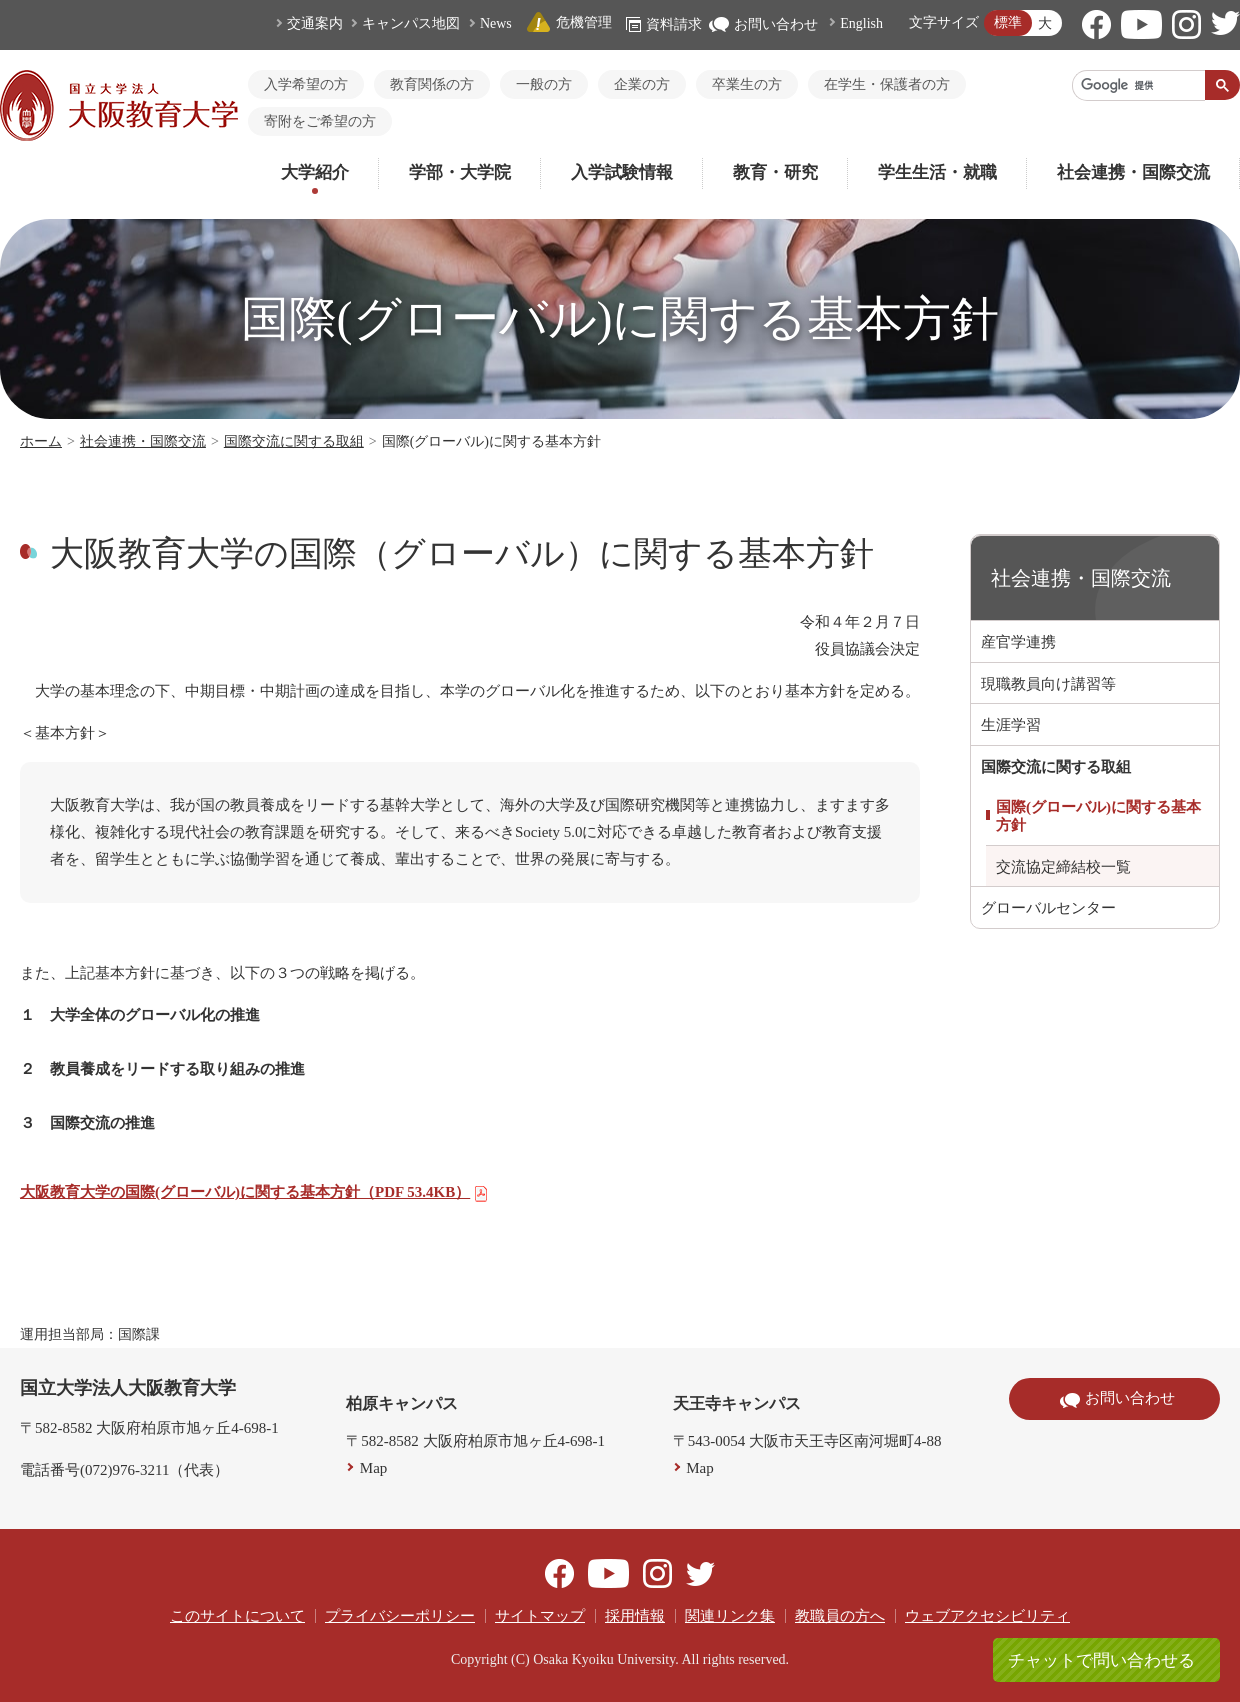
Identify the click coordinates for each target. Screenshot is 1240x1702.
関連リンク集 (730, 1616)
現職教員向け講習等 (1048, 684)
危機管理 (569, 22)
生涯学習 (1011, 725)
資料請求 (664, 24)
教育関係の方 (432, 84)
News (496, 23)
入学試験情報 (622, 172)
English (861, 23)
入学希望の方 (306, 84)
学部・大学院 (460, 172)
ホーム (41, 441)
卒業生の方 (747, 84)
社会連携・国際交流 (1133, 172)
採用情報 (635, 1616)
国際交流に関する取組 (294, 441)
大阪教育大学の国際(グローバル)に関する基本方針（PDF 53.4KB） (254, 1192)
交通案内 (315, 23)
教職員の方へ (840, 1616)
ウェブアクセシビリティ (987, 1616)
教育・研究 (775, 172)
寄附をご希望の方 (320, 121)
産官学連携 (1018, 642)
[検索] (1139, 85)
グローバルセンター (1048, 908)
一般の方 (544, 84)
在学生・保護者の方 (887, 84)
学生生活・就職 (937, 172)
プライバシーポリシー (400, 1616)
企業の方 (642, 84)
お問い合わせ (763, 24)
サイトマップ (540, 1616)
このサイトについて (237, 1616)
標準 (1008, 22)
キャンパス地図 (411, 23)
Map (374, 1468)
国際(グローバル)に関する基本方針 (1098, 816)
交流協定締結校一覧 (1063, 867)
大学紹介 (315, 172)
